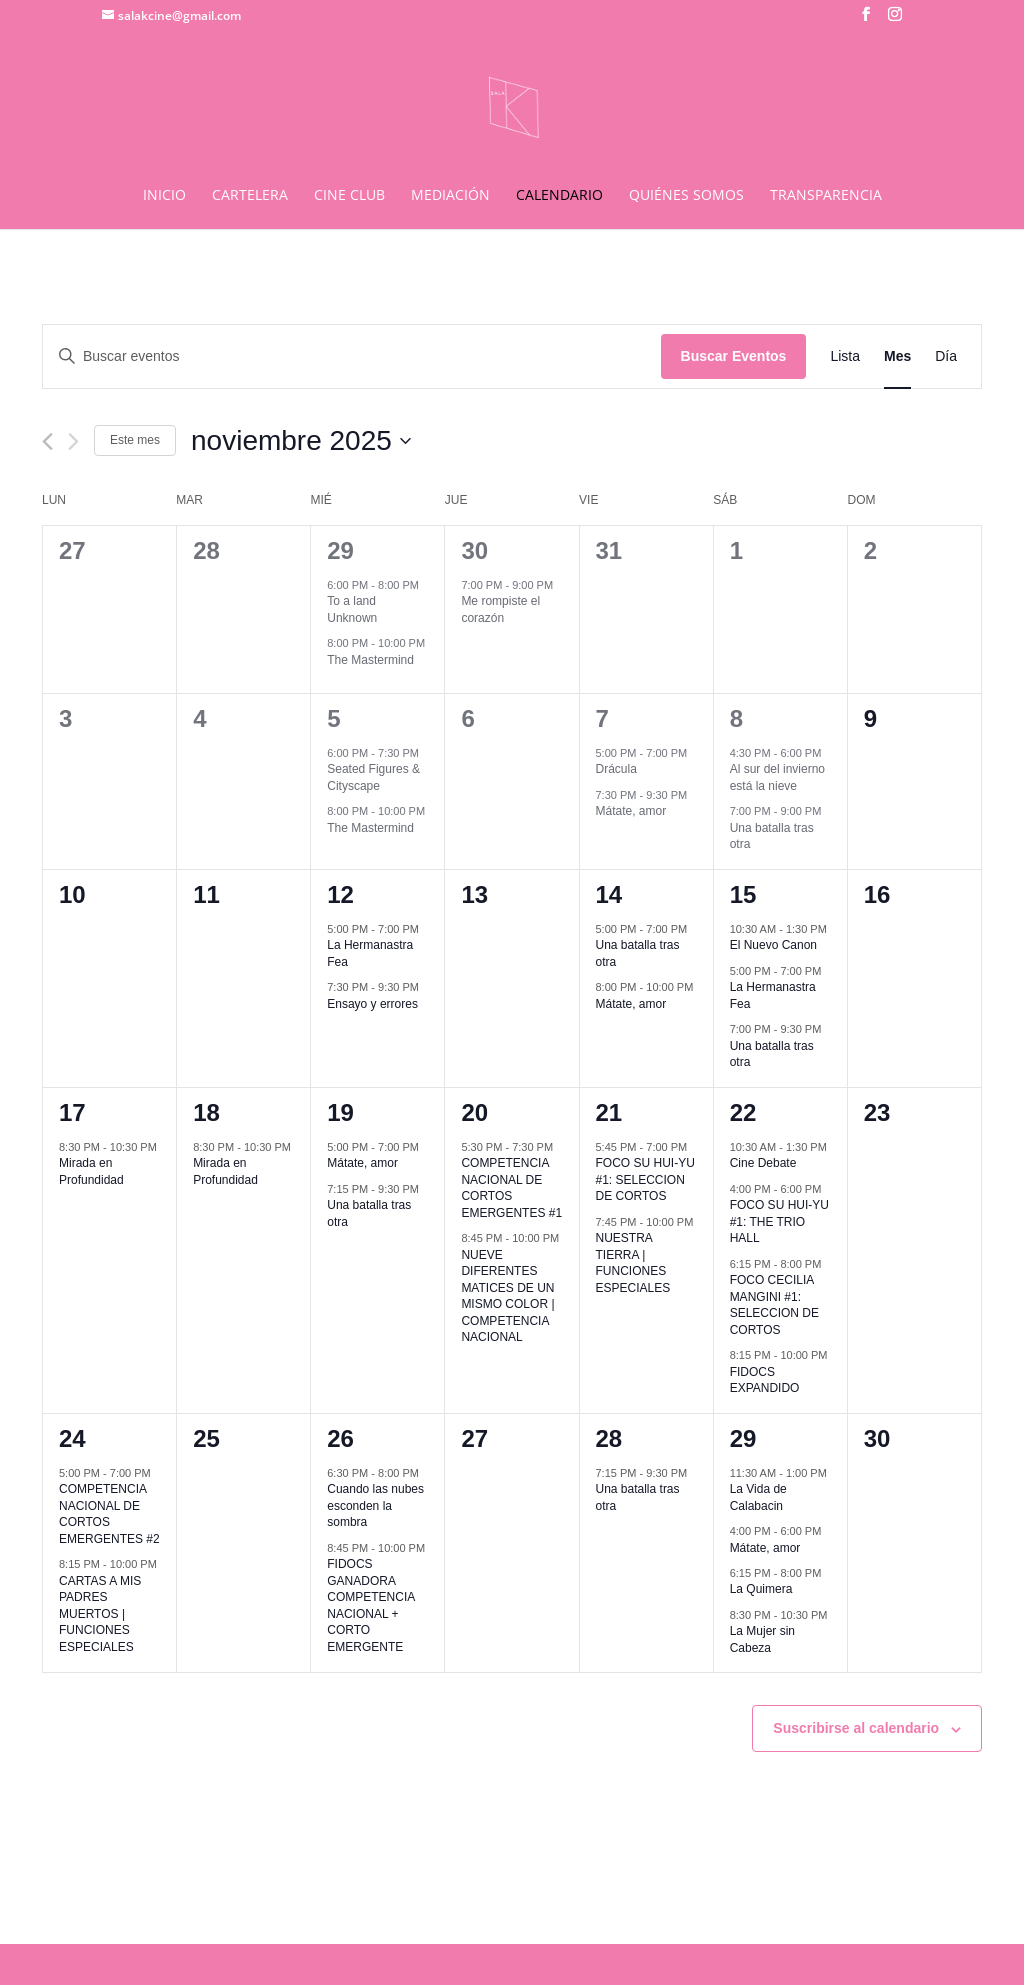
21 (609, 1112)
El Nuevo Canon (773, 945)
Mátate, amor (631, 811)
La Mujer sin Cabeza (762, 1639)
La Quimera (761, 1589)
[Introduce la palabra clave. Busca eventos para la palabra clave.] (352, 356)
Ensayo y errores (372, 1004)
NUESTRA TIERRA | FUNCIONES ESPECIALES (633, 1263)
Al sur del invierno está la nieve (777, 777)
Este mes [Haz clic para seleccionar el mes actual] (135, 440)
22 (743, 1112)
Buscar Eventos (734, 356)
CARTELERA (250, 196)
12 (340, 894)
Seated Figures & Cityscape (373, 777)
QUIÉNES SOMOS (686, 196)
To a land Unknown (352, 609)
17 (72, 1112)
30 (474, 550)
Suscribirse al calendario (856, 1728)
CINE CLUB (349, 196)
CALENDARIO (559, 196)
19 (340, 1112)
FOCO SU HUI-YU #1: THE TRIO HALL (779, 1221)
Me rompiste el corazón (500, 609)
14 (609, 894)
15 (743, 894)
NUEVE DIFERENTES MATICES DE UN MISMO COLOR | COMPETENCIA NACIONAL (507, 1296)
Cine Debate (763, 1163)
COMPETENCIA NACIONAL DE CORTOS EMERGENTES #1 (511, 1188)
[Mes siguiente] (73, 441)
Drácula (616, 769)
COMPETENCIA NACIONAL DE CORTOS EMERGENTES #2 (109, 1514)
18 (206, 1112)
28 (609, 1438)
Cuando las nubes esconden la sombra (375, 1505)
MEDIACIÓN (450, 196)
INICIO (164, 196)
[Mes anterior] (47, 441)
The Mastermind (370, 660)
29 (340, 550)
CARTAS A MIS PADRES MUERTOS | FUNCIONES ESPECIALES (100, 1614)
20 (474, 1112)
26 (340, 1438)
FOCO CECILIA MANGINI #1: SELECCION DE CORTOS (774, 1305)
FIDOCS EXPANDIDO (765, 1380)
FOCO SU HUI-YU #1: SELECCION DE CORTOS (645, 1179)
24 (72, 1438)
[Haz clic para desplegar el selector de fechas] (301, 441)
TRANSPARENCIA (826, 196)
